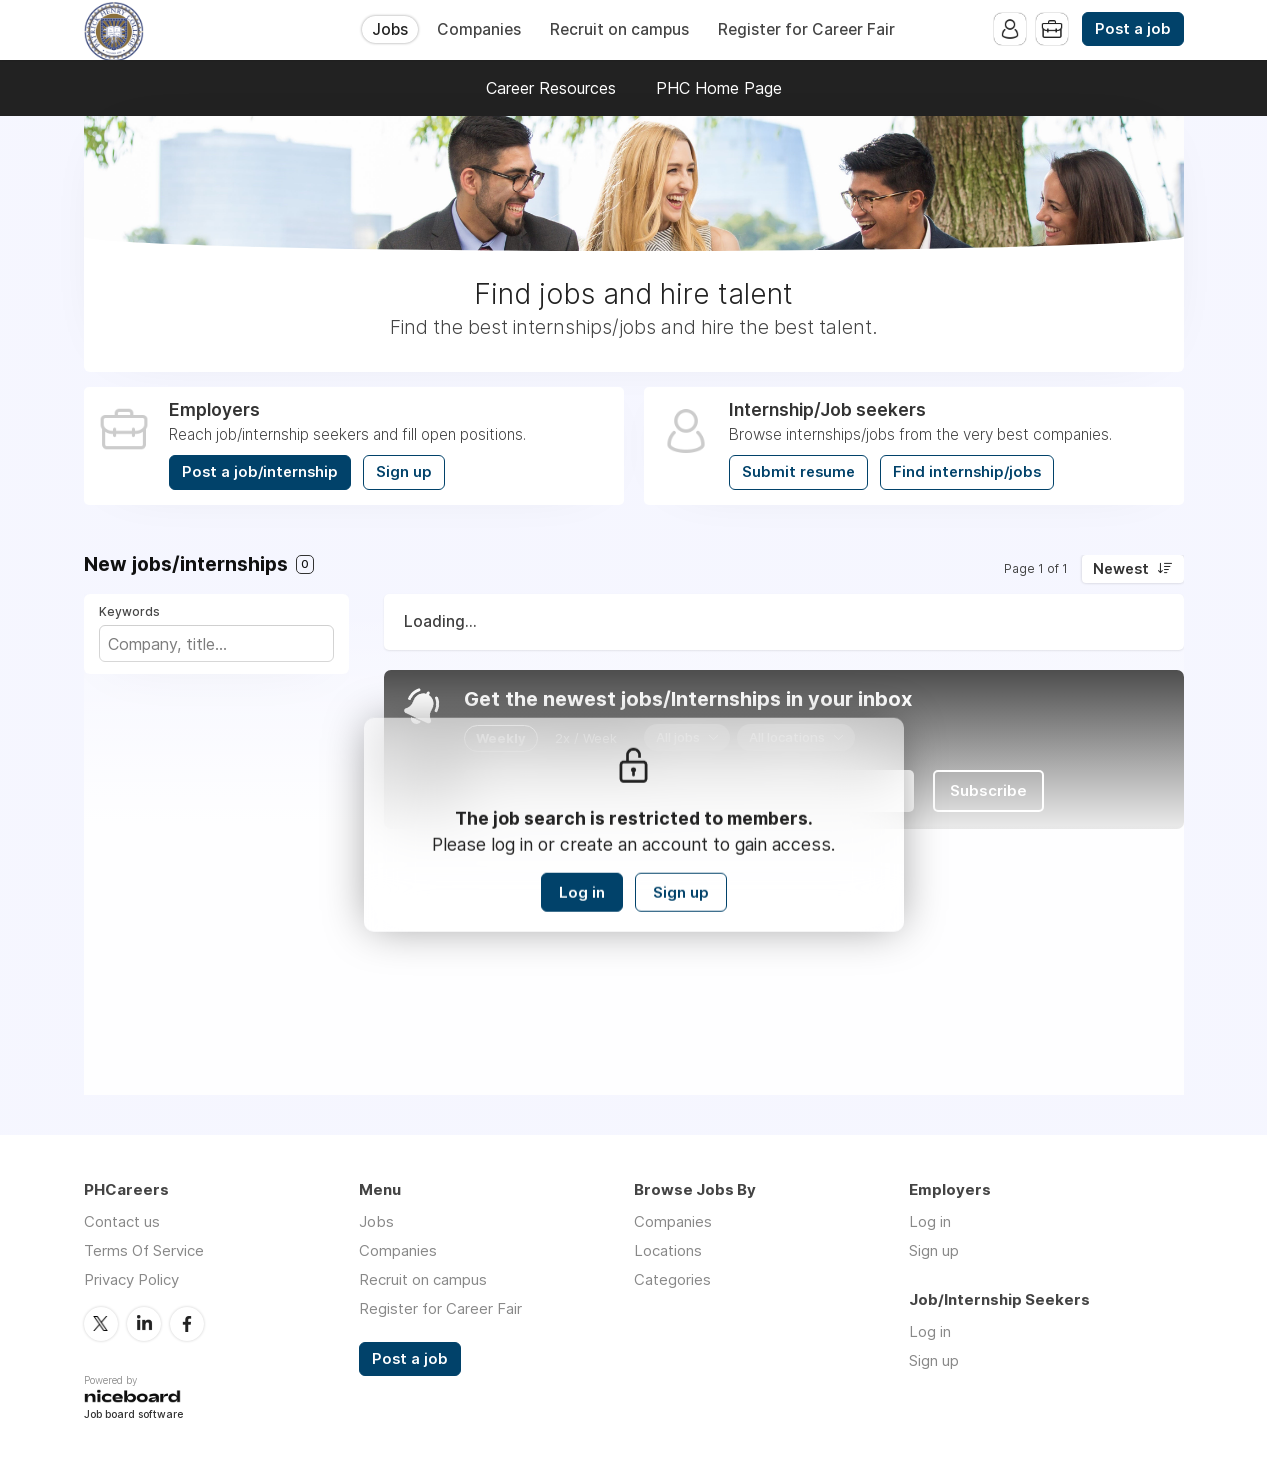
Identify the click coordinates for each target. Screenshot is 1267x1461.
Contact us (122, 1221)
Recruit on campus (619, 29)
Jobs (390, 29)
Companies (479, 29)
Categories (672, 1279)
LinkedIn (144, 1324)
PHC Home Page (719, 88)
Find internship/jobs (967, 472)
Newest (1121, 569)
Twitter (101, 1324)
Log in (582, 892)
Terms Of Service (144, 1250)
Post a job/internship (260, 472)
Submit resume (798, 472)
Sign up (404, 472)
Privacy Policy (131, 1279)
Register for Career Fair (806, 29)
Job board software (133, 1415)
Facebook (187, 1324)
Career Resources (551, 88)
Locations (668, 1250)
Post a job (1133, 29)
